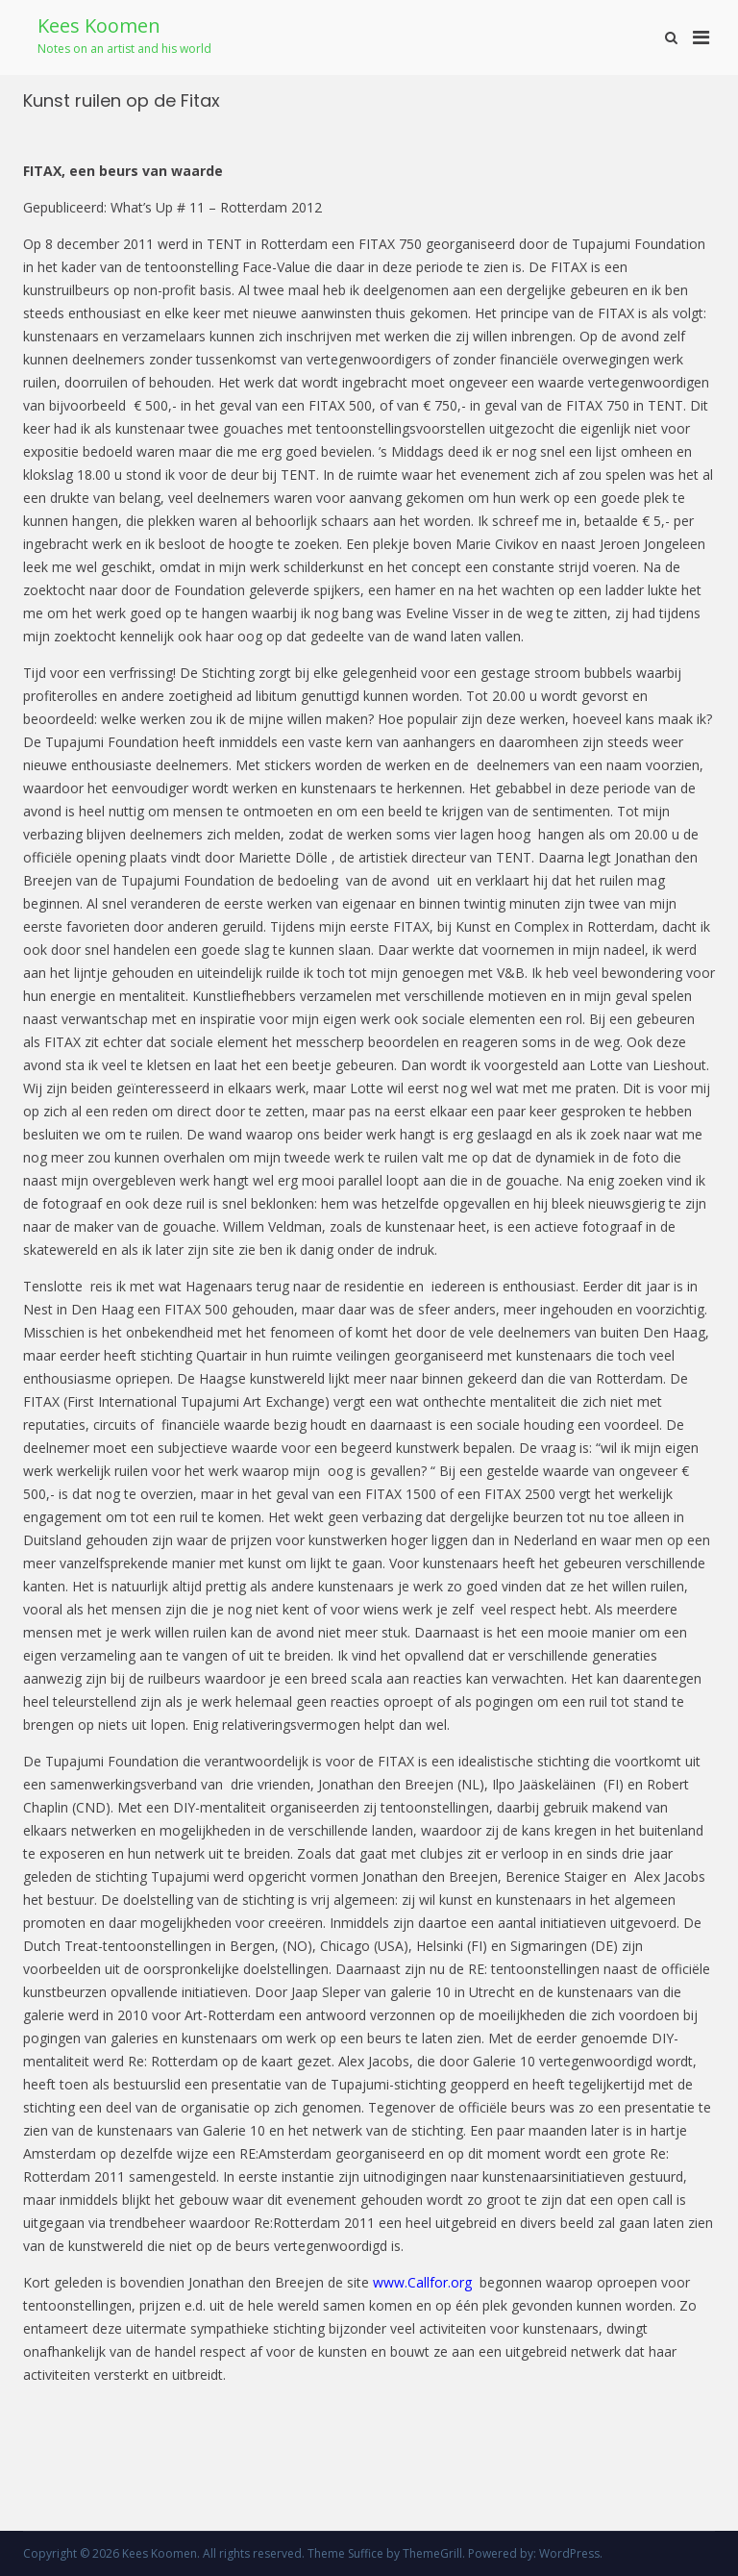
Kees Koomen (98, 25)
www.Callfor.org (422, 2282)
